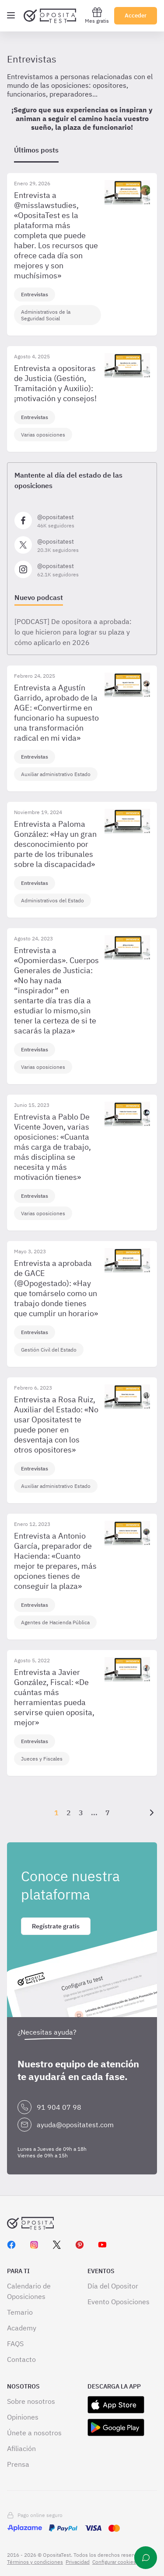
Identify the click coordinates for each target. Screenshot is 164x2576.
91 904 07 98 (59, 2107)
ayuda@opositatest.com (75, 2124)
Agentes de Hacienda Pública (55, 1622)
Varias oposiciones (43, 434)
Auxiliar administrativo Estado (56, 774)
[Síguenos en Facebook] (82, 520)
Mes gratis (97, 15)
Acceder (136, 15)
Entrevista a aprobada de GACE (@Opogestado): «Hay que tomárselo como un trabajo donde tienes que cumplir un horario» (56, 1288)
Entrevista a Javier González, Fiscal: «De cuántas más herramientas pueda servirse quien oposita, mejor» (54, 1697)
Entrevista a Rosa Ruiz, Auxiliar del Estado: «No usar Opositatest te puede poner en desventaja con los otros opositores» (56, 1424)
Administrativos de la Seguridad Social (45, 315)
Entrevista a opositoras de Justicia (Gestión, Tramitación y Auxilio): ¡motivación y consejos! (55, 383)
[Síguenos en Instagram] (82, 569)
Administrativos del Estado (52, 900)
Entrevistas (34, 294)
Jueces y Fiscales (42, 1758)
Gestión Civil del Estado (49, 1349)
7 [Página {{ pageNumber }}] (107, 1812)
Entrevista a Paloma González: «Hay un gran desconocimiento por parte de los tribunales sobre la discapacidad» (55, 844)
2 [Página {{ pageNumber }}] (68, 1812)
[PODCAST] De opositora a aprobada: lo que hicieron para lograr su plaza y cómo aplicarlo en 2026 (73, 632)
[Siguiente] (150, 1812)
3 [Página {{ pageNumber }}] (81, 1812)
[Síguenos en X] (82, 545)
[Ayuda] (145, 2557)
